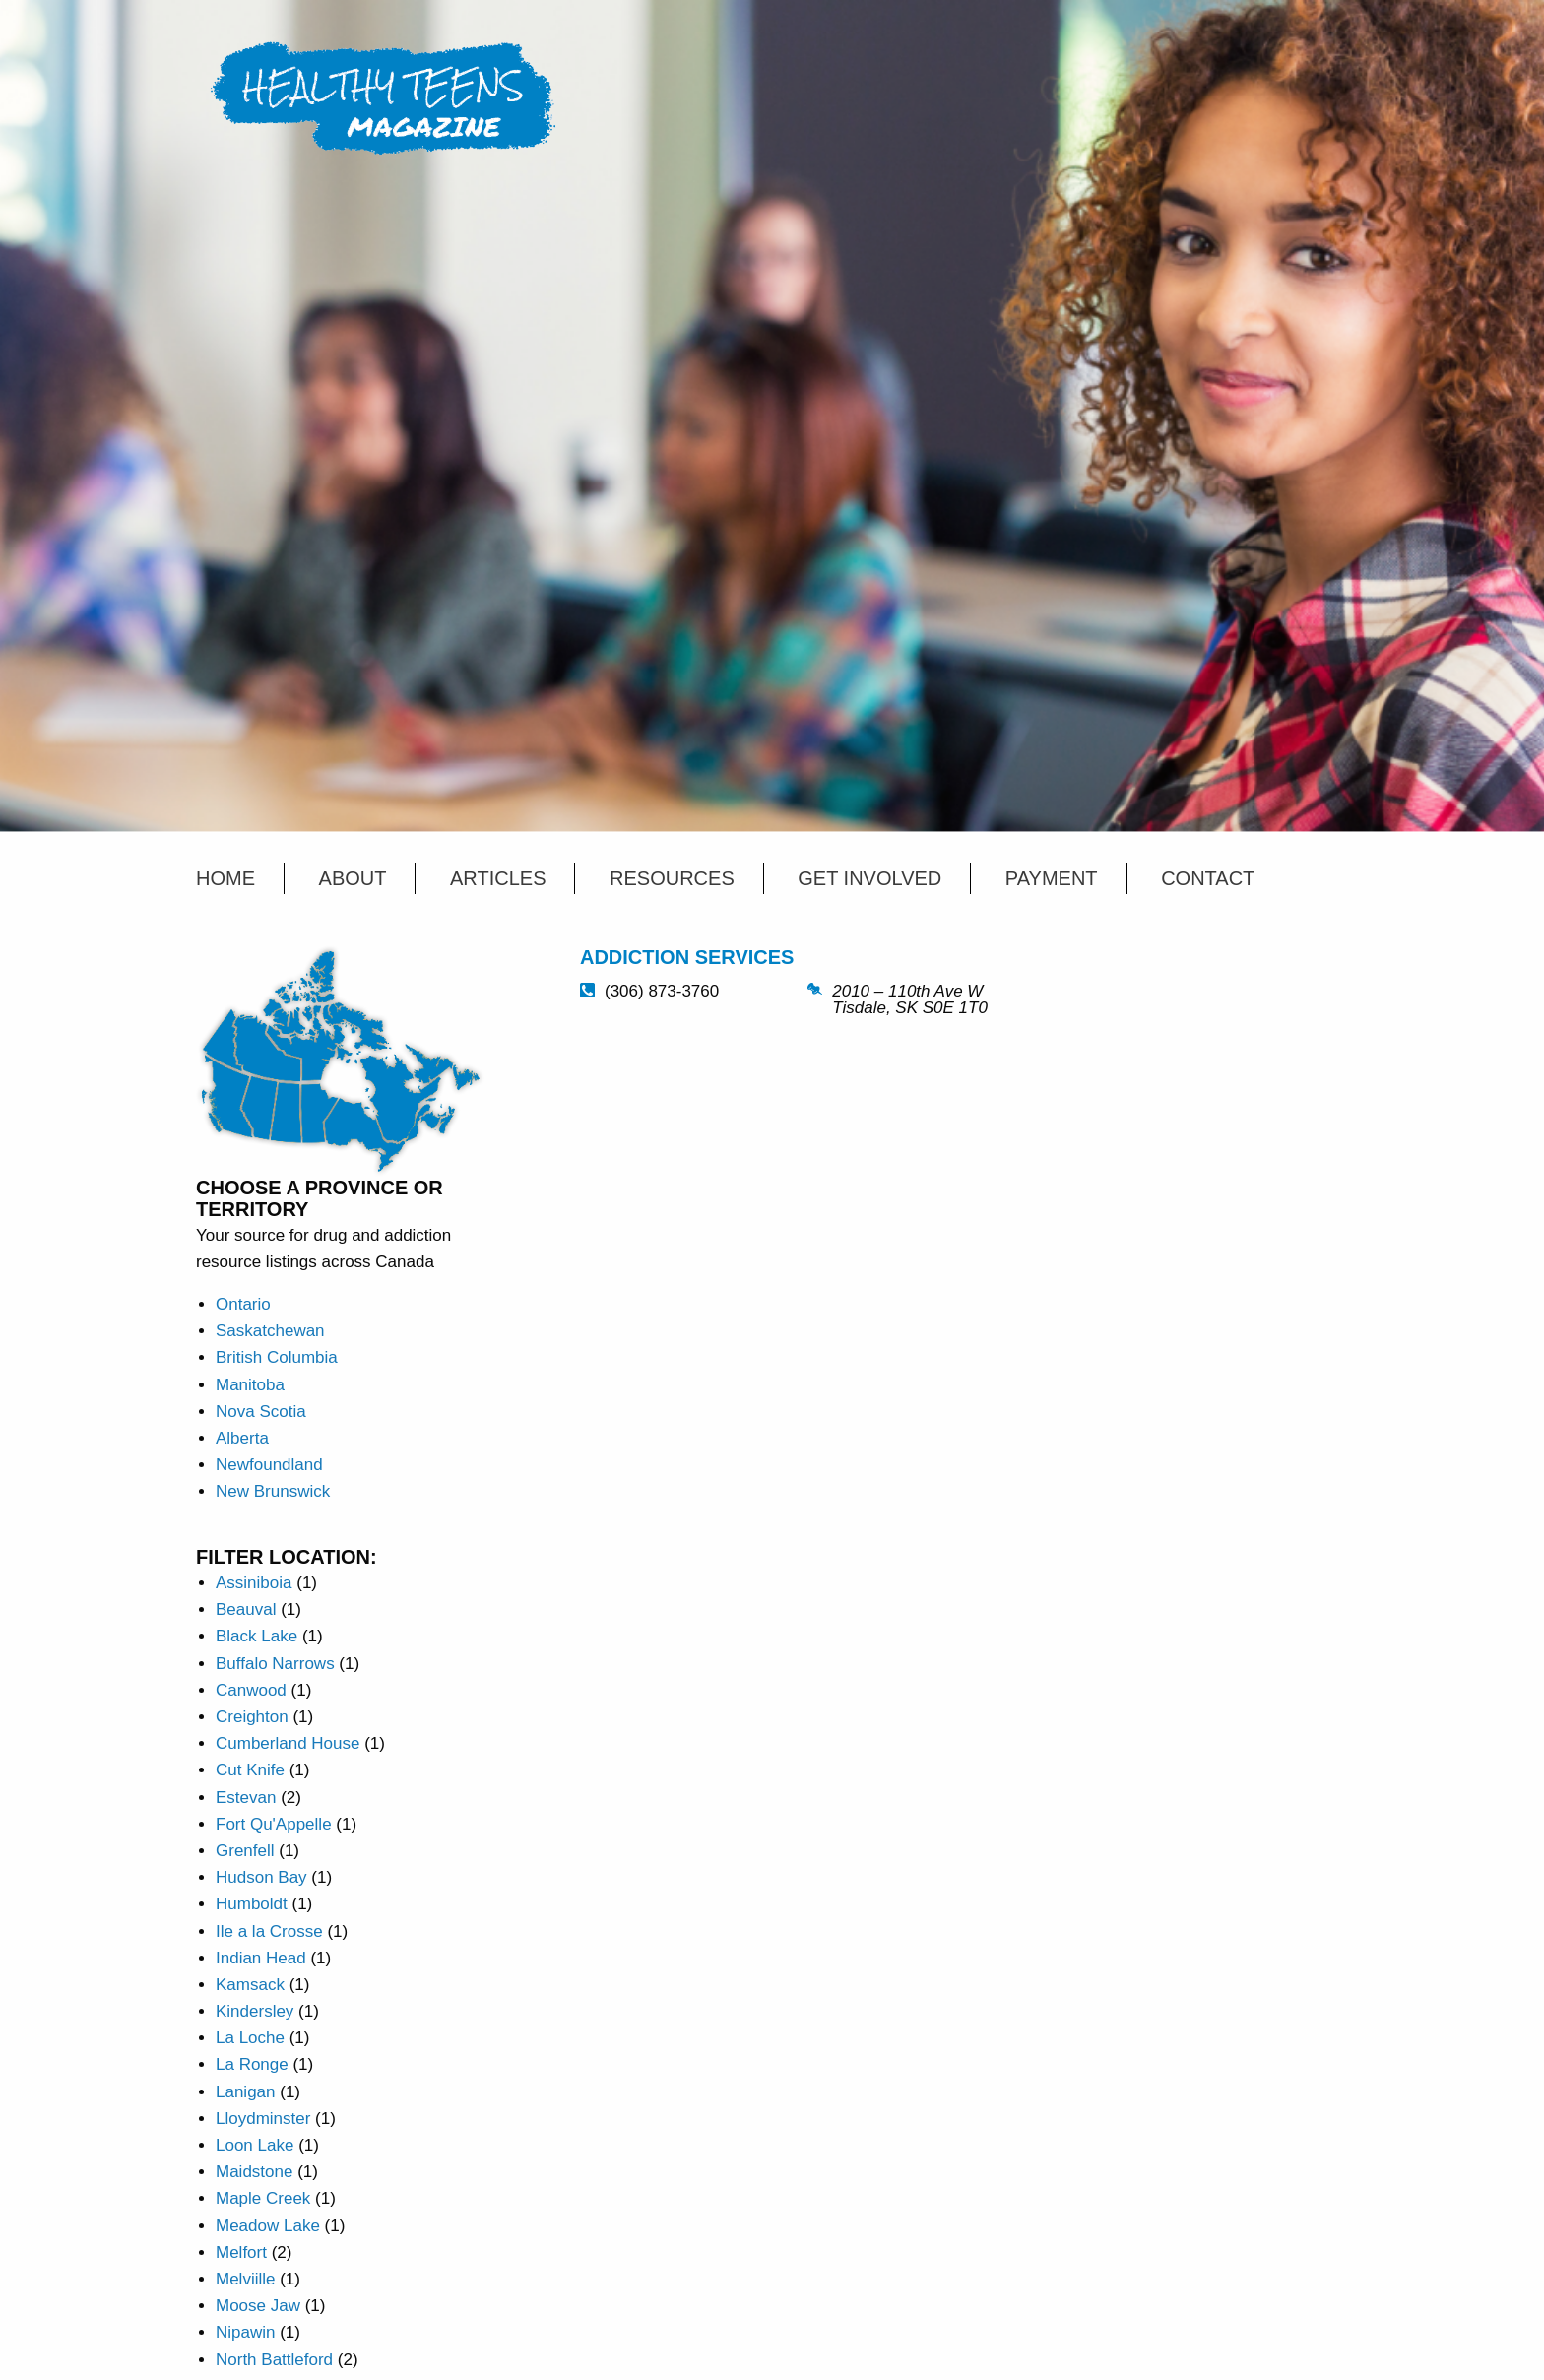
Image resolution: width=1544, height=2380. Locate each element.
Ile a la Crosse (269, 1931)
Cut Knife (250, 1770)
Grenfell (245, 1850)
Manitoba (250, 1385)
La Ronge (252, 2064)
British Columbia (277, 1357)
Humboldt (252, 1904)
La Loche (250, 2037)
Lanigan (246, 2092)
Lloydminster (263, 2118)
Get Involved (869, 878)
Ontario (243, 1304)
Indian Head (261, 1958)
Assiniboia (254, 1583)
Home (225, 878)
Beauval (246, 1609)
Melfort (241, 2252)
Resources (672, 878)
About (353, 878)
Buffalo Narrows (275, 1663)
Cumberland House (287, 1743)
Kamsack (250, 1984)
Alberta (242, 1438)
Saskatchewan (270, 1330)
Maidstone (254, 2171)
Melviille (245, 2279)
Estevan (246, 1797)
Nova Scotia (261, 1411)
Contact (1207, 878)
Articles (498, 878)
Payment (1051, 878)
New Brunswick (273, 1491)
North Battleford (274, 2359)
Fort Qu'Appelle (274, 1824)
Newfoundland (269, 1464)
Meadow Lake (268, 2226)
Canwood (251, 1690)
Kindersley (254, 2011)
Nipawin (245, 2332)
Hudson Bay (261, 1877)
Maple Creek (263, 2198)
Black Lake (256, 1636)
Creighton (252, 1716)
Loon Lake (254, 2145)
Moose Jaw (258, 2305)
